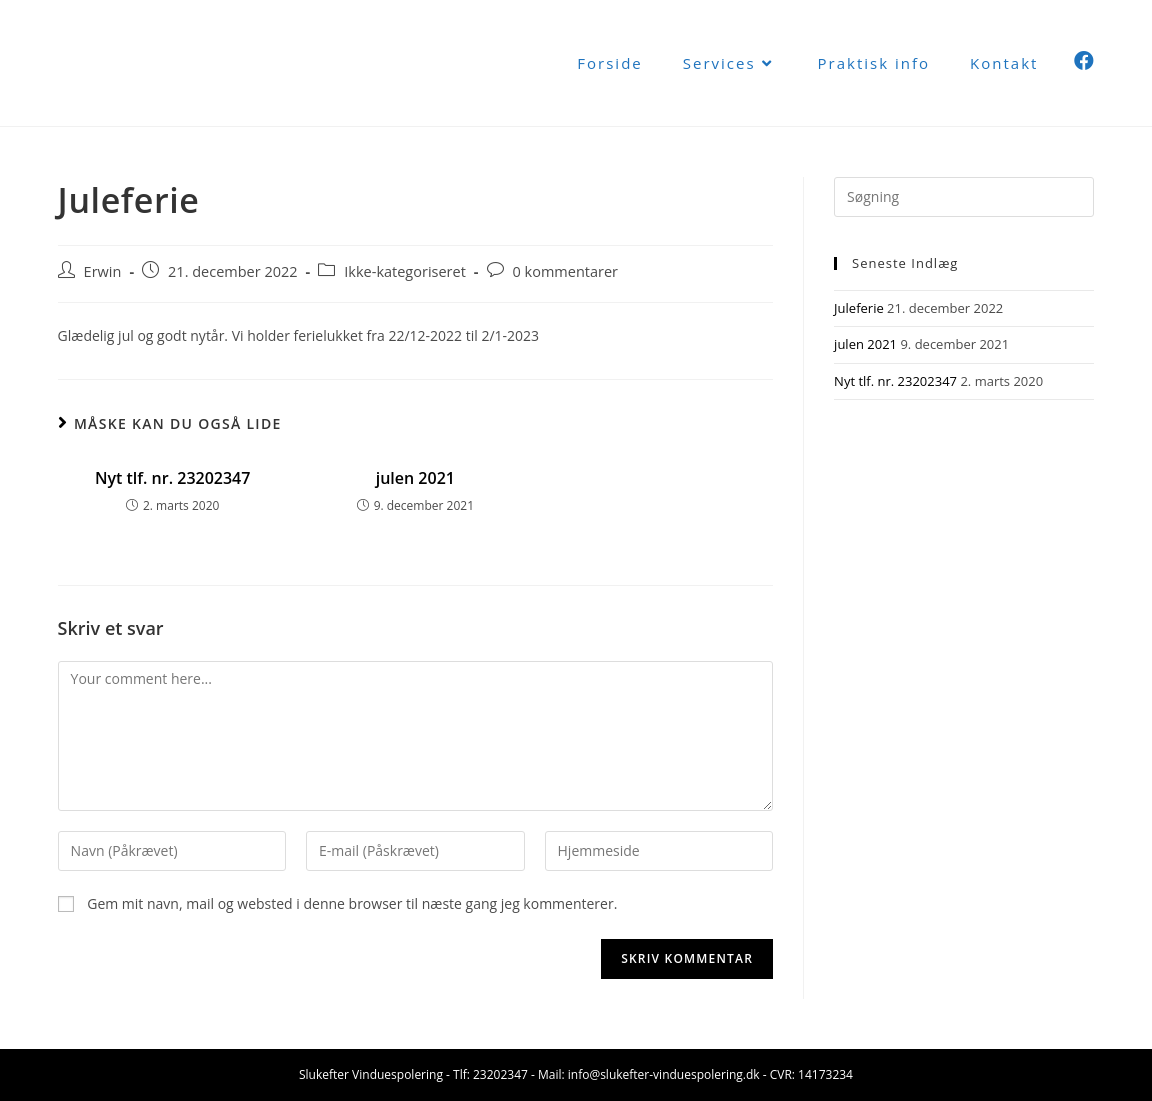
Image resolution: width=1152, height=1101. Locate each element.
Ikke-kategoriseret (405, 271)
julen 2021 (415, 478)
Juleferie (859, 308)
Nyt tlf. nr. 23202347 (173, 478)
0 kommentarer (566, 271)
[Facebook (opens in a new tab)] (1084, 61)
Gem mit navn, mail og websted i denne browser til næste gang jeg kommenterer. (352, 903)
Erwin (103, 271)
